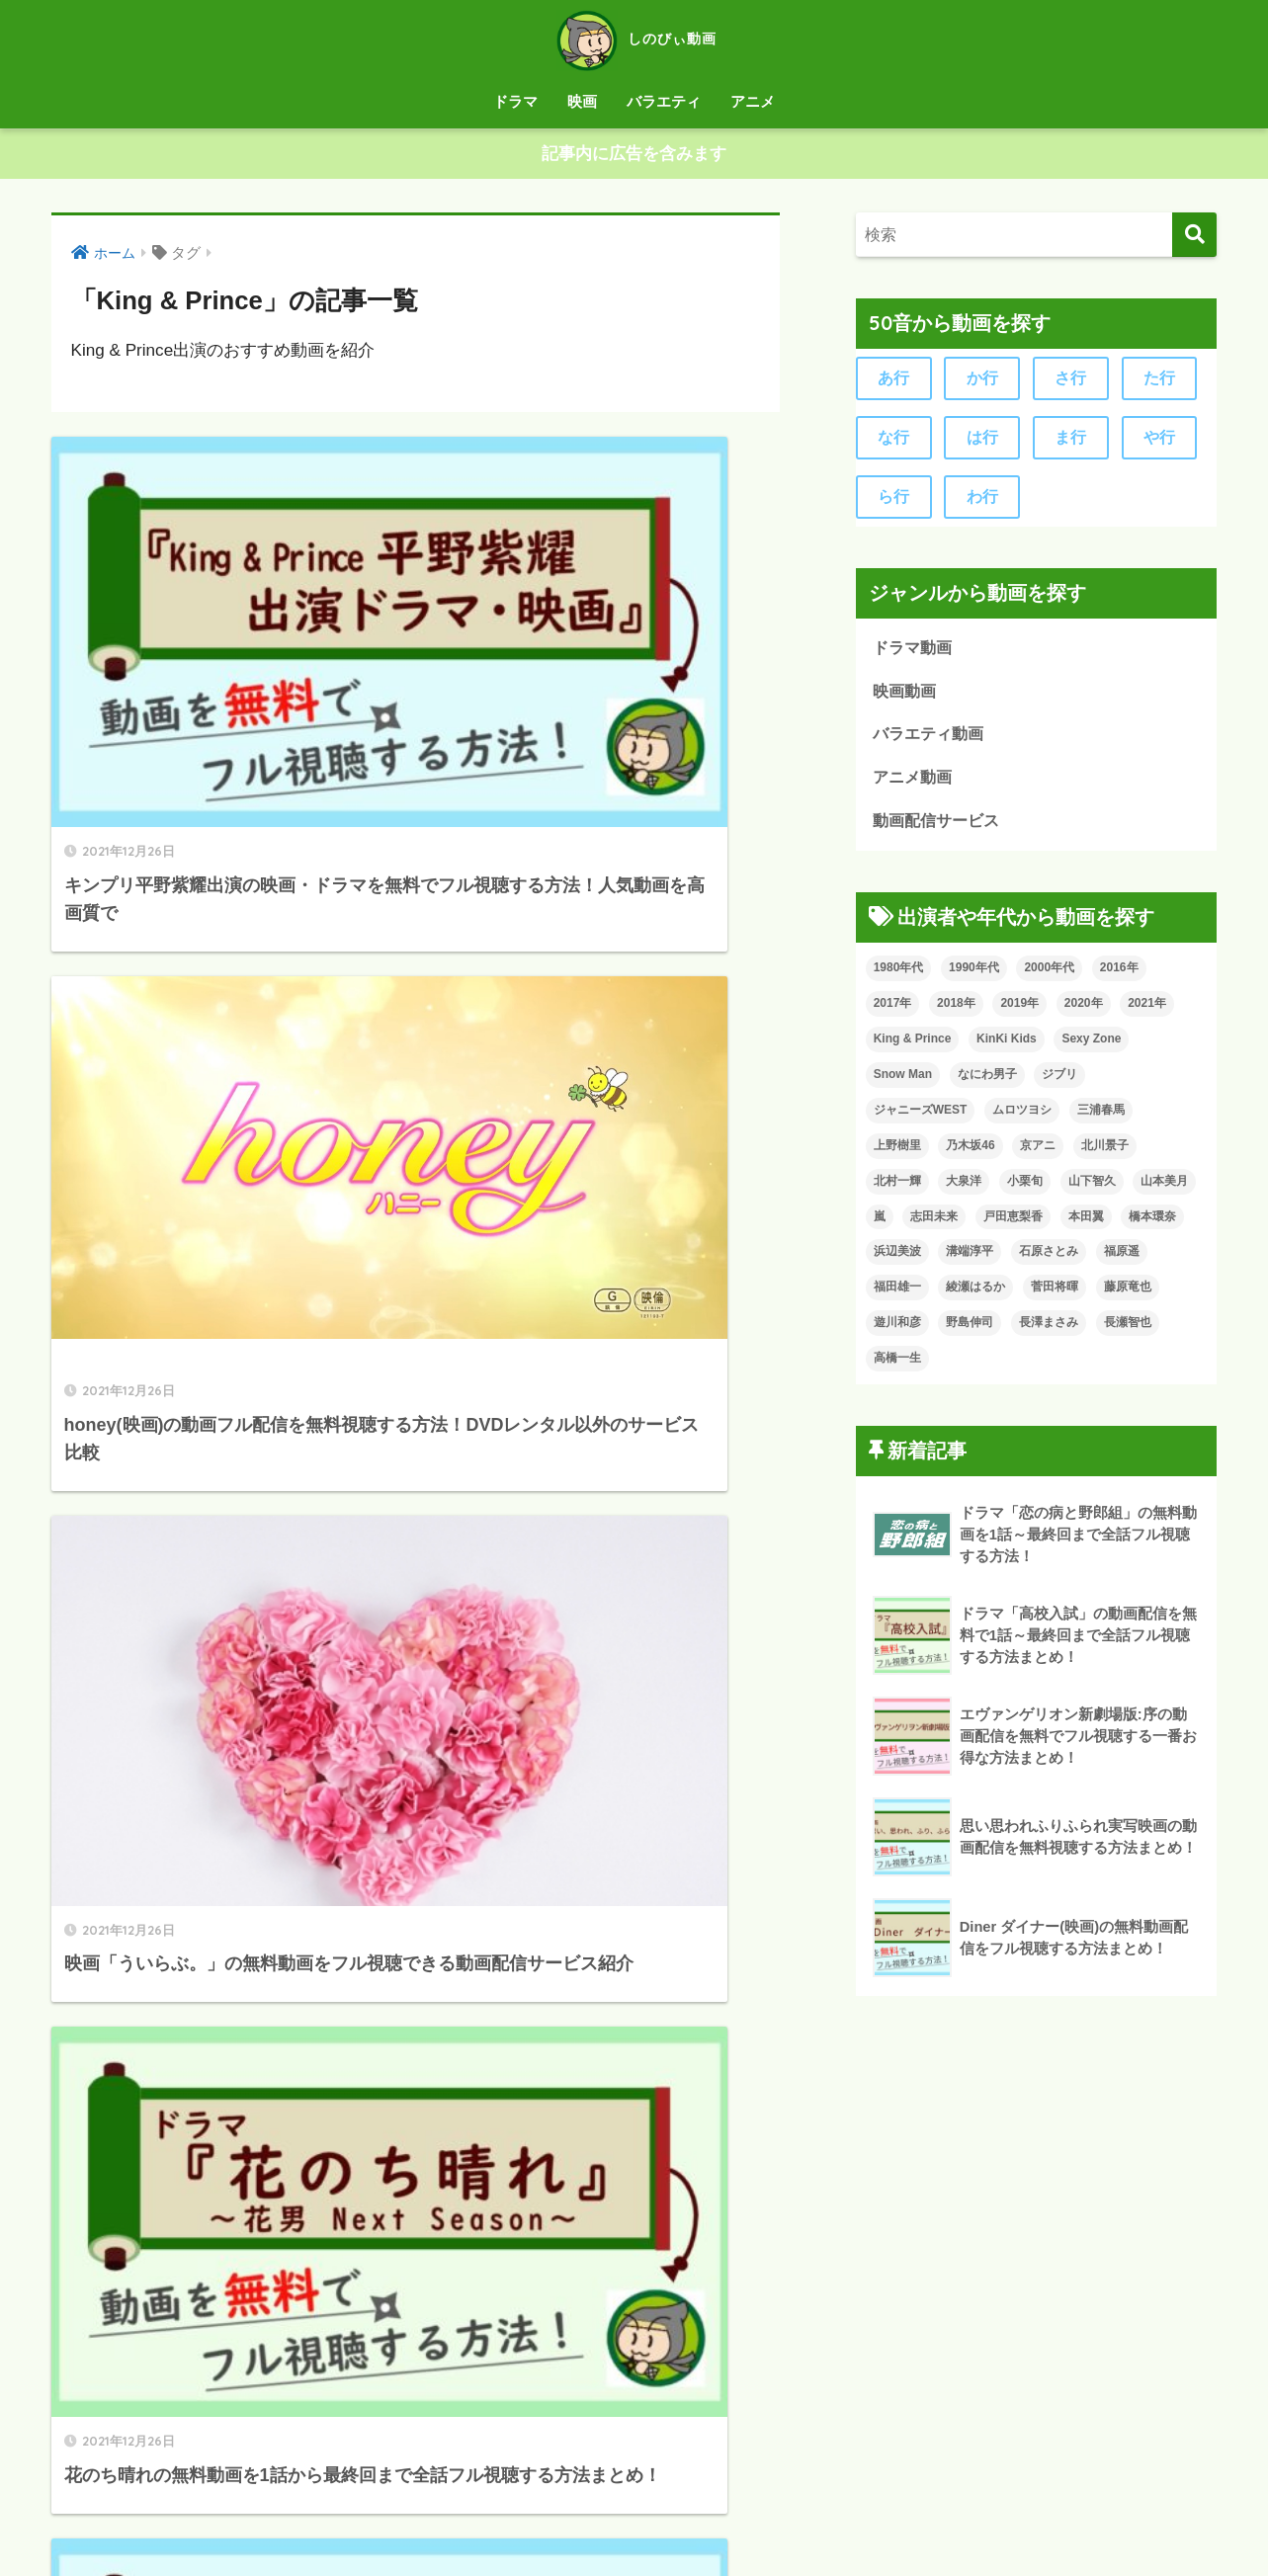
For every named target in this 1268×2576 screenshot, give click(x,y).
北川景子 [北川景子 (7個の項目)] (1105, 1154)
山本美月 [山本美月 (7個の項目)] (1164, 1190)
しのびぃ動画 (634, 38)
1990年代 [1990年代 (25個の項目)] (974, 976)
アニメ (752, 101)
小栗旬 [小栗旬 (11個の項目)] (1025, 1190)
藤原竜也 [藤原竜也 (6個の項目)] (1127, 1296)
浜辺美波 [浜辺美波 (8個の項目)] (897, 1261)
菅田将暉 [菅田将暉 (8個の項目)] (1054, 1296)
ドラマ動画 (915, 652)
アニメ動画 (915, 785)
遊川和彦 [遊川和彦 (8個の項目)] (897, 1332)
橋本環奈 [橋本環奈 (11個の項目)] (1152, 1225)
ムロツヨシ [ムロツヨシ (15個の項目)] (1022, 1118)
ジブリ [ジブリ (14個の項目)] (1059, 1083)
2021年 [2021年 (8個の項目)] (1147, 1012)
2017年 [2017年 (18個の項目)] (893, 1012)
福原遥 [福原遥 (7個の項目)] (1122, 1261)
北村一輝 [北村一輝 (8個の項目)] (897, 1190)
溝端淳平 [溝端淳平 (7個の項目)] (969, 1261)
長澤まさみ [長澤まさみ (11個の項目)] (1048, 1332)
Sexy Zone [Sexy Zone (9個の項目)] (1091, 1047)
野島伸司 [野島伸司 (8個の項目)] (969, 1332)
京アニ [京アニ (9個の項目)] (1038, 1154)
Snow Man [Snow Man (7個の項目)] (903, 1083)
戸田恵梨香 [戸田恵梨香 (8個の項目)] (1013, 1225)
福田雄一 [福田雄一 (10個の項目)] (897, 1296)
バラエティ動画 (931, 741)
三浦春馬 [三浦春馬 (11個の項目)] (1101, 1118)
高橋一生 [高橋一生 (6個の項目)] (897, 1367)
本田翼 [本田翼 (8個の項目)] (1086, 1225)
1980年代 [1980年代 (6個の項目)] (899, 976)
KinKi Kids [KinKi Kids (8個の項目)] (1006, 1047)
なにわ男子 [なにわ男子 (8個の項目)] (987, 1083)
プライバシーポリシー (581, 2523)
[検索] (1194, 235)
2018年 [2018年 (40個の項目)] (956, 1012)
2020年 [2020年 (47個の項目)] (1083, 1012)
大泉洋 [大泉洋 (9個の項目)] (963, 1190)
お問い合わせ (716, 2523)
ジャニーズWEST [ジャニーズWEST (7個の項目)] (921, 1118)
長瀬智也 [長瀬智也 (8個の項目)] (1127, 1332)
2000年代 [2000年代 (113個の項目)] (1049, 976)
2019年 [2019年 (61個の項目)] (1019, 1012)
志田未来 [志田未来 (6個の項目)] (934, 1225)
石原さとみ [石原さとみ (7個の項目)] (1048, 1261)
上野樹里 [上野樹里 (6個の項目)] (897, 1154)
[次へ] (496, 2349)
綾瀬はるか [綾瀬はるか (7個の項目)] (975, 1296)
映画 (582, 101)
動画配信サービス (940, 829)
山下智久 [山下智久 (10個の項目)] (1092, 1190)
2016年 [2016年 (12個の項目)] (1119, 976)
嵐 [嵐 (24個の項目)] (880, 1225)
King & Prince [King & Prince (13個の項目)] (913, 1047)
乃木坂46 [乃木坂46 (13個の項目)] (970, 1154)
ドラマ (515, 101)
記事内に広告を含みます (634, 154)
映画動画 (906, 697)
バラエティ (664, 101)
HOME (634, 2481)
